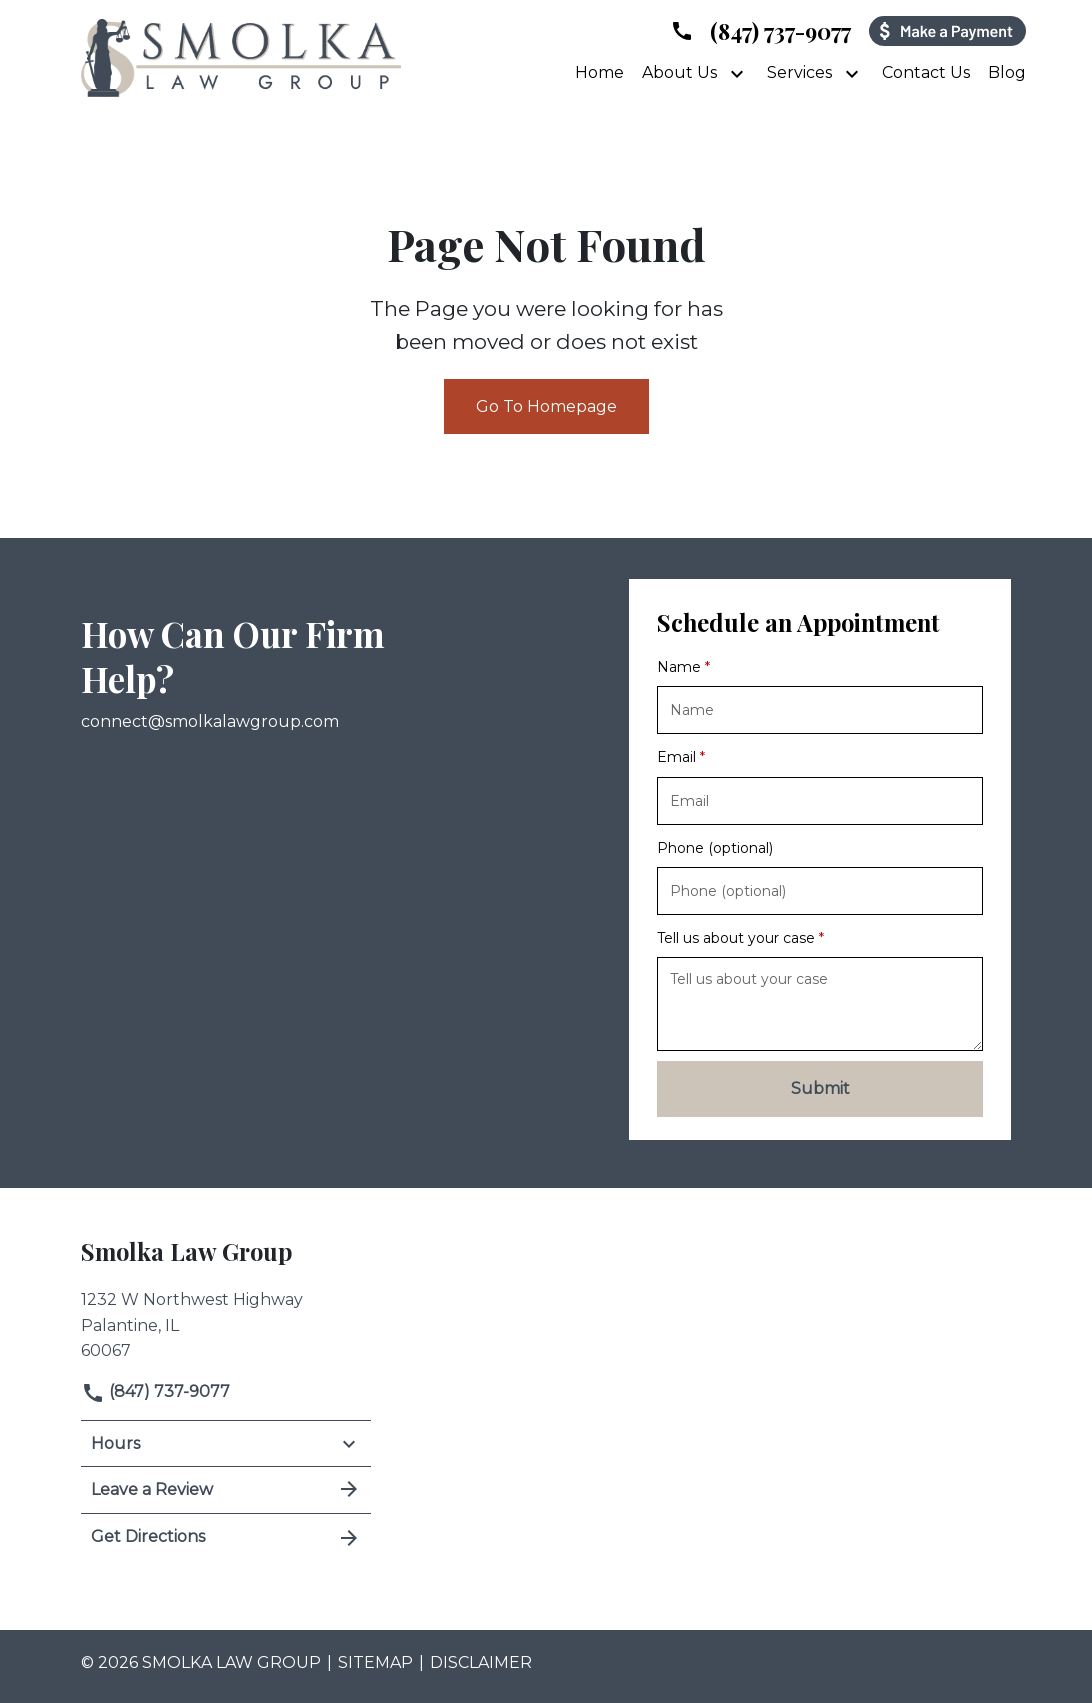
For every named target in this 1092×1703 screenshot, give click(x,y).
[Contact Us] (926, 73)
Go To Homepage (546, 406)
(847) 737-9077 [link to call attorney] (155, 1391)
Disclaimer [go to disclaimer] (481, 1662)
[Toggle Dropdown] (739, 73)
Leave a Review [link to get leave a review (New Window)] (226, 1489)
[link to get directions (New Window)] (226, 1323)
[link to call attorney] (760, 31)
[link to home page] (241, 56)
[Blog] (1007, 73)
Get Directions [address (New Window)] (226, 1537)
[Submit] (820, 1089)
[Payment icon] (947, 31)
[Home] (599, 73)
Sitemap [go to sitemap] (375, 1662)
